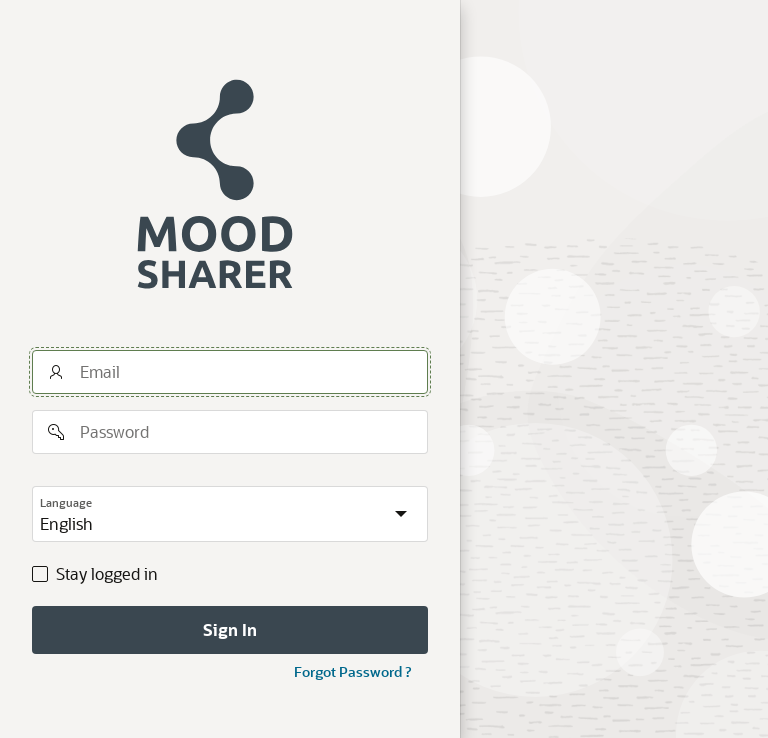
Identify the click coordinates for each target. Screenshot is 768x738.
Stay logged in (107, 574)
